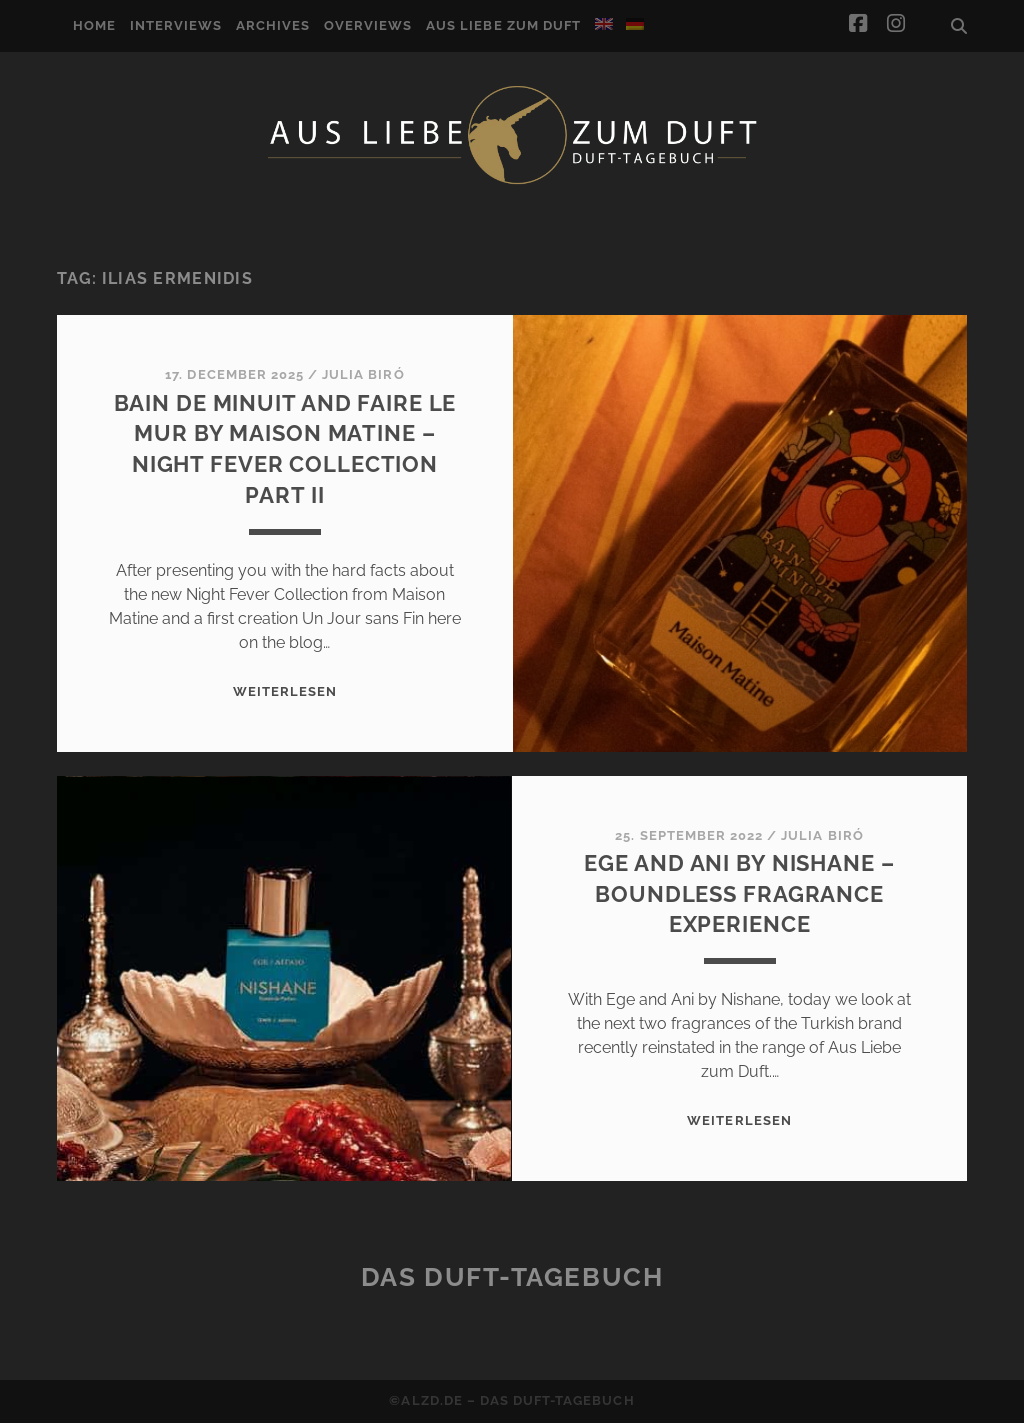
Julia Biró (363, 374)
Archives (273, 25)
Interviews (176, 25)
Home (94, 25)
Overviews (368, 25)
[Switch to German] (635, 24)
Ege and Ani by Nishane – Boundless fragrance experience (739, 894)
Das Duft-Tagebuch (512, 1277)
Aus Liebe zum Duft (503, 25)
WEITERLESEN (285, 691)
